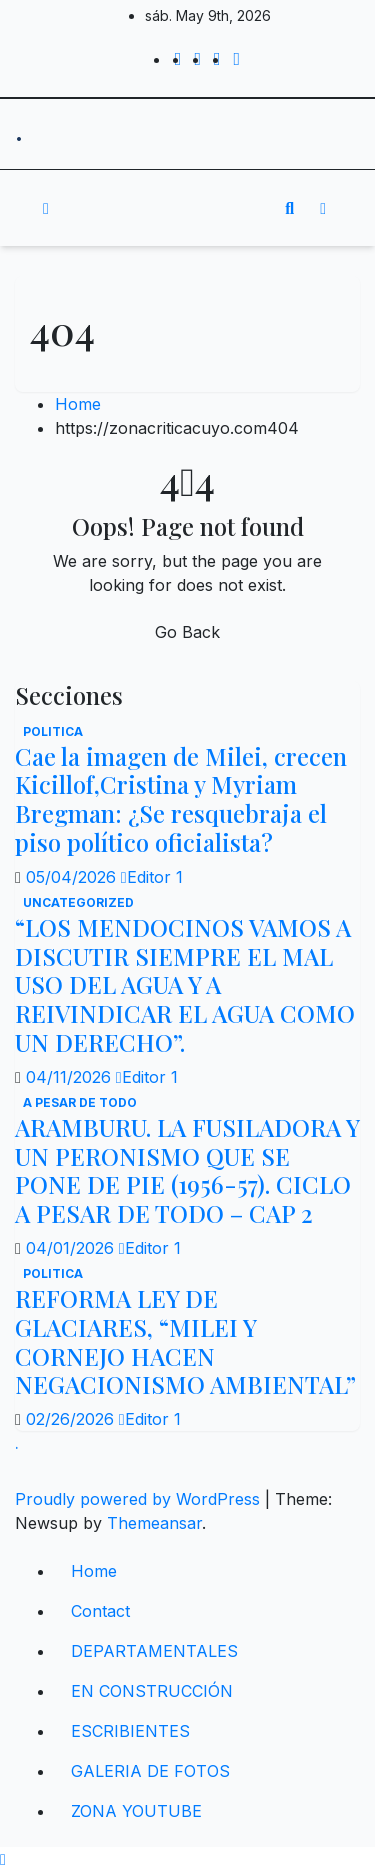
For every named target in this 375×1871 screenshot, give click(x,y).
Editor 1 (152, 877)
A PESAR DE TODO (80, 1102)
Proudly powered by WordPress (140, 1499)
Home (78, 404)
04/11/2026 (71, 1077)
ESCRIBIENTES (130, 1731)
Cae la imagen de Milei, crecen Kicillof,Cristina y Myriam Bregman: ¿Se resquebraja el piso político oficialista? (181, 799)
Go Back (187, 632)
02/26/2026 (72, 1419)
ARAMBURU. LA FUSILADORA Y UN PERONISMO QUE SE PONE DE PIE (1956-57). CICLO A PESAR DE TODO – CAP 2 (187, 1170)
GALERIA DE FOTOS (150, 1771)
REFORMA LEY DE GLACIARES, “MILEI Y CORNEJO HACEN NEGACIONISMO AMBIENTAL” (185, 1341)
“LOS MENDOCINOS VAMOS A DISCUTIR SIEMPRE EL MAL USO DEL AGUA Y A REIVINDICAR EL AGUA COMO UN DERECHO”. (185, 984)
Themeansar (154, 1523)
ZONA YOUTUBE (136, 1811)
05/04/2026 (73, 877)
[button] (289, 208)
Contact (100, 1611)
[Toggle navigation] (173, 208)
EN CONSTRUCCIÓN (152, 1691)
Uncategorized (78, 902)
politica (53, 731)
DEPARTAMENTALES (154, 1651)
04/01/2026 (72, 1248)
